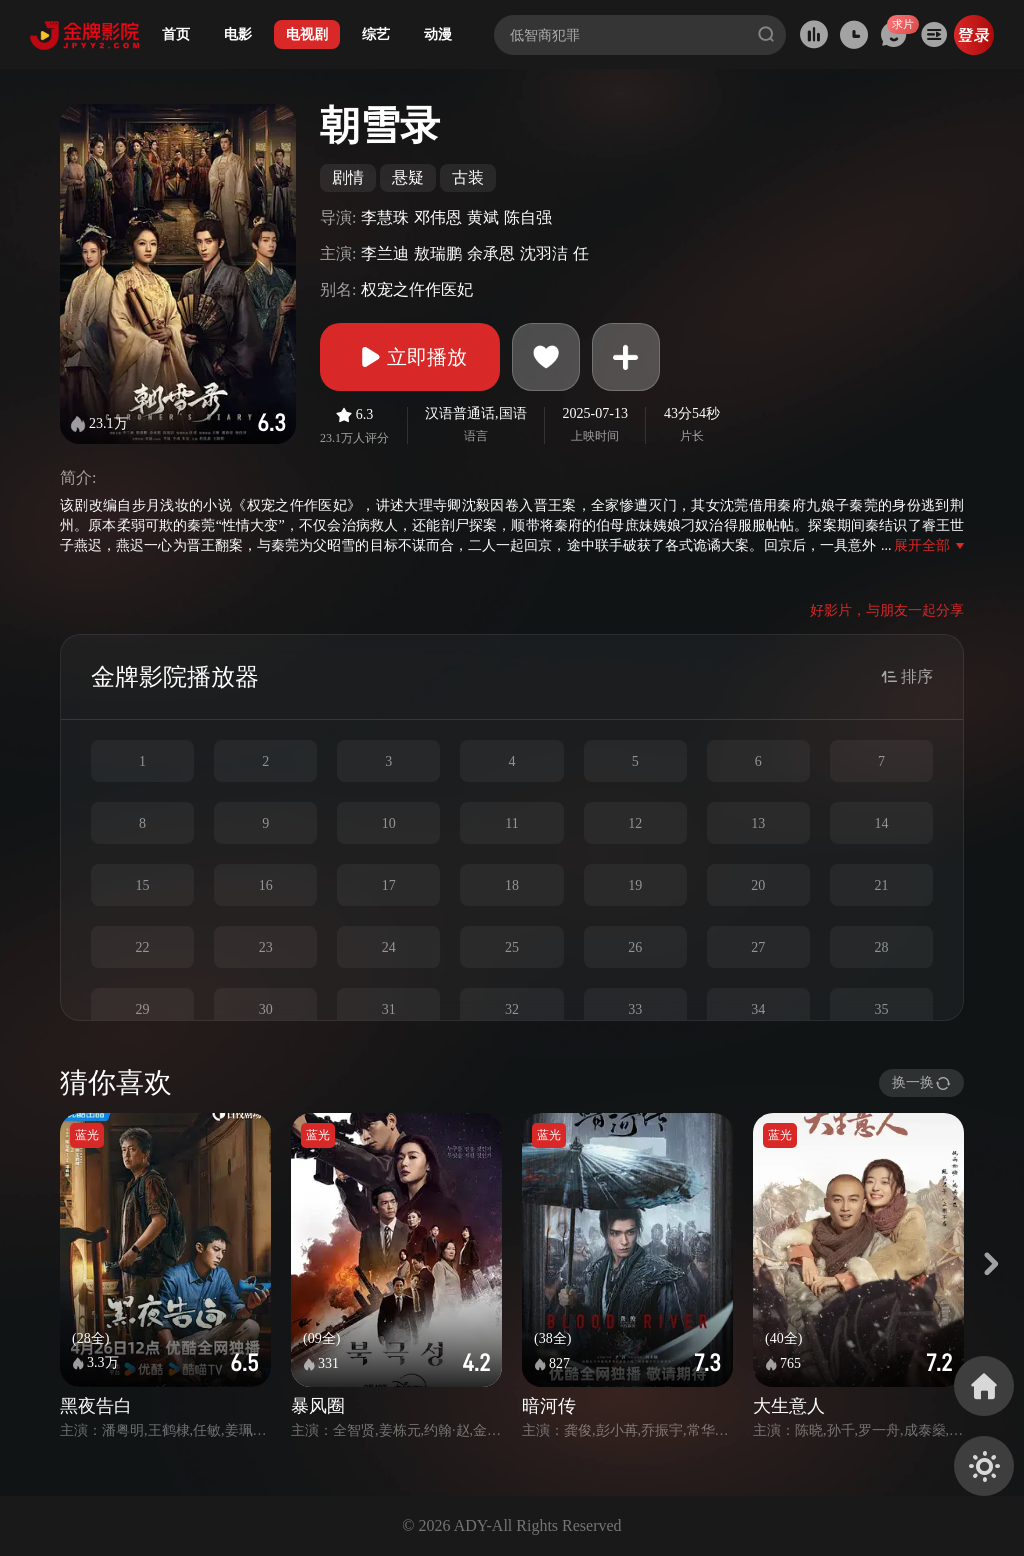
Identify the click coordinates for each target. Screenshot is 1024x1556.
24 (389, 947)
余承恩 (491, 253)
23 (266, 947)
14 (881, 823)
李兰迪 (385, 253)
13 (758, 823)
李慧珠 (385, 217)
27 (758, 947)
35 (881, 1009)
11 (511, 823)
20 (758, 885)
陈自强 (528, 217)
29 (143, 1009)
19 (635, 885)
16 (266, 885)
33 (635, 1009)
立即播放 (410, 357)
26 (635, 947)
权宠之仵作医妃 (417, 289)
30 (266, 1009)
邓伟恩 (438, 217)
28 (881, 947)
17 (389, 885)
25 (512, 947)
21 (881, 885)
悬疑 (408, 177)
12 (635, 823)
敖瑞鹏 (438, 253)
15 (143, 885)
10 (389, 823)
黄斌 (483, 217)
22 (143, 947)
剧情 (348, 177)
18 (512, 885)
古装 (468, 177)
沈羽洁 (544, 253)
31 (389, 1009)
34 (758, 1009)
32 (512, 1009)
